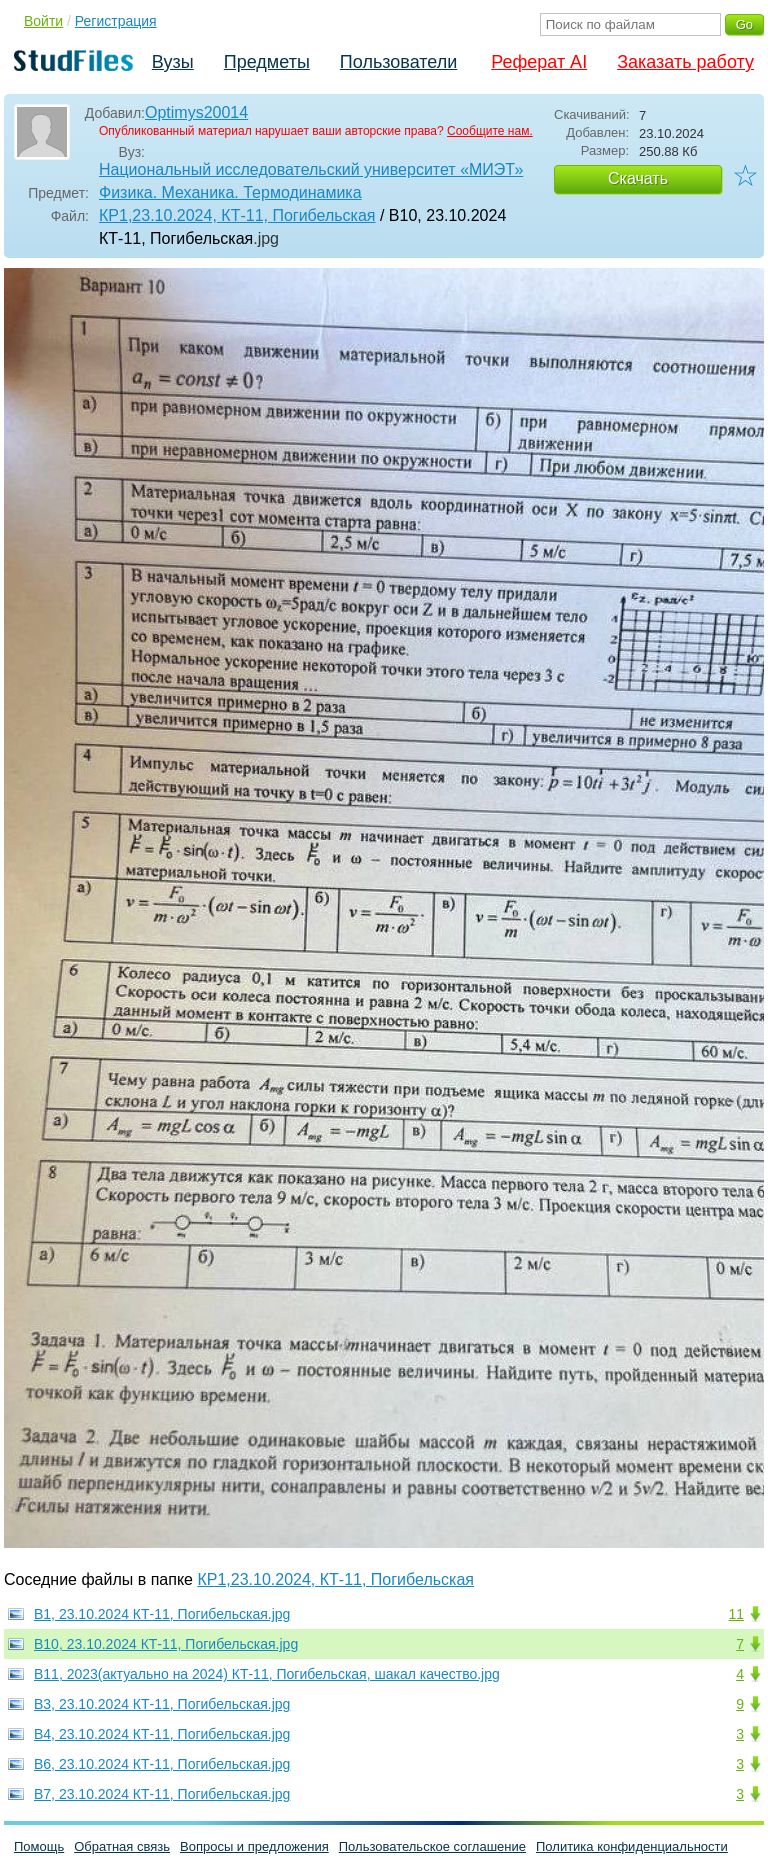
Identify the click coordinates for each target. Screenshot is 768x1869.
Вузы (173, 62)
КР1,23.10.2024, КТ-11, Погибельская (237, 215)
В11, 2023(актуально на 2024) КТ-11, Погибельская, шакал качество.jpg (267, 1674)
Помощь (39, 1846)
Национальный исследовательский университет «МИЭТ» (311, 169)
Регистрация (116, 21)
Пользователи (398, 62)
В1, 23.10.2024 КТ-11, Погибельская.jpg (162, 1614)
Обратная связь (122, 1846)
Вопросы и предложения (254, 1846)
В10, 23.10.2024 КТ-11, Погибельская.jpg (166, 1644)
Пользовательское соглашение (432, 1846)
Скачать (638, 178)
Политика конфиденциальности (632, 1846)
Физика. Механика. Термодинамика (230, 192)
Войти (43, 21)
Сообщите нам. (490, 131)
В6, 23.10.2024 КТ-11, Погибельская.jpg (162, 1764)
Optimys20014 (196, 112)
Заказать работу (685, 62)
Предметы (267, 62)
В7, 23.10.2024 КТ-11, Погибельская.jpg (162, 1794)
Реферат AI (539, 62)
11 (736, 1614)
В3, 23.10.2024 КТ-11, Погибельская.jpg (162, 1704)
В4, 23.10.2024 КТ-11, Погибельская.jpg (162, 1734)
